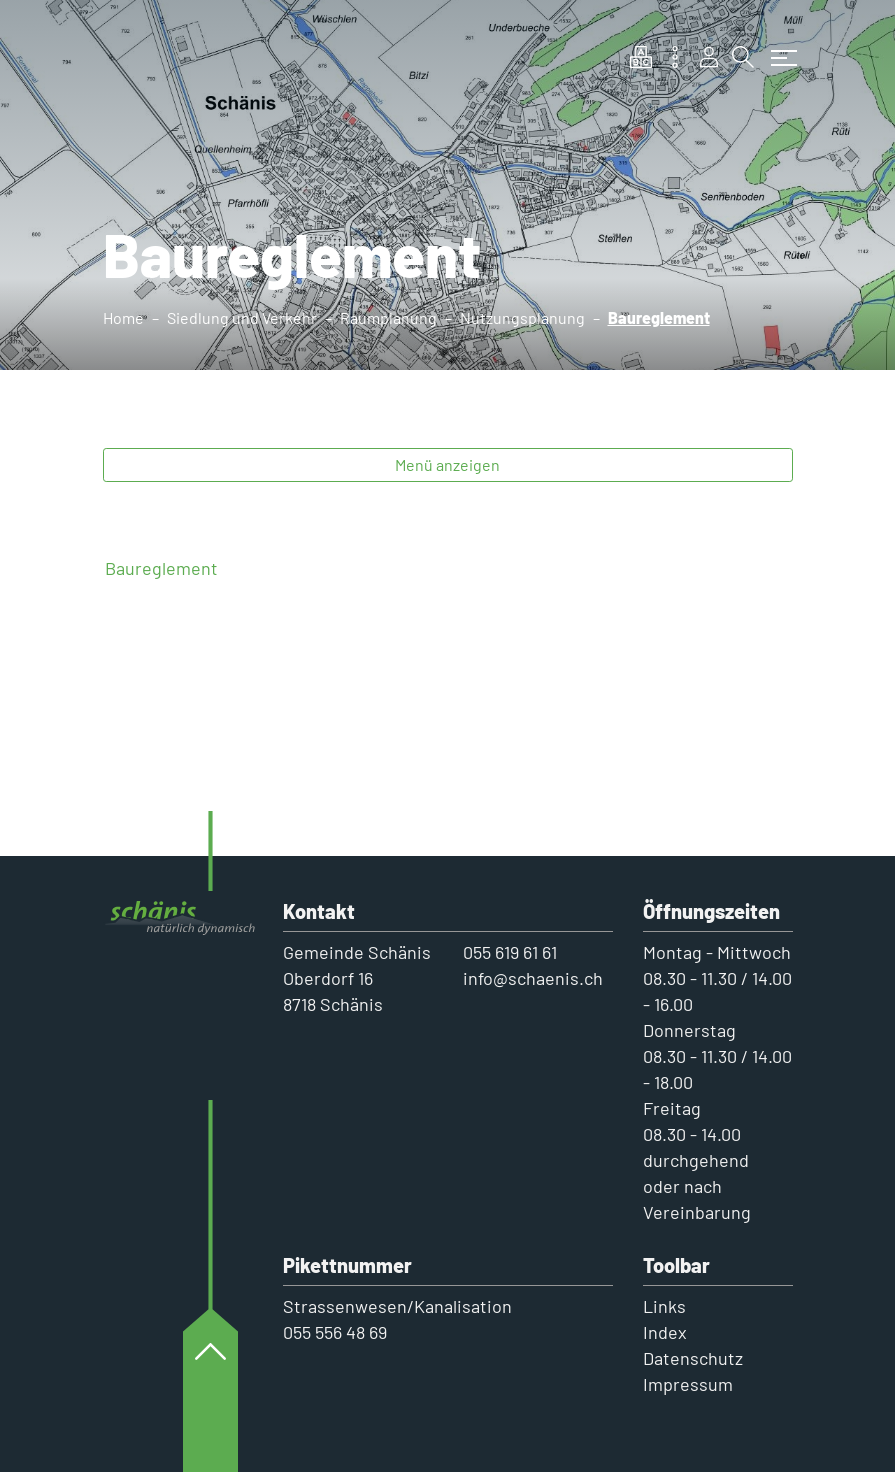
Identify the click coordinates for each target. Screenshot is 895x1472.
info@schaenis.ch (533, 978)
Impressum (688, 1384)
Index (665, 1332)
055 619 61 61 (510, 952)
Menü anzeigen (447, 464)
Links (664, 1306)
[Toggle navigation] (779, 48)
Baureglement (161, 568)
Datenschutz (693, 1358)
